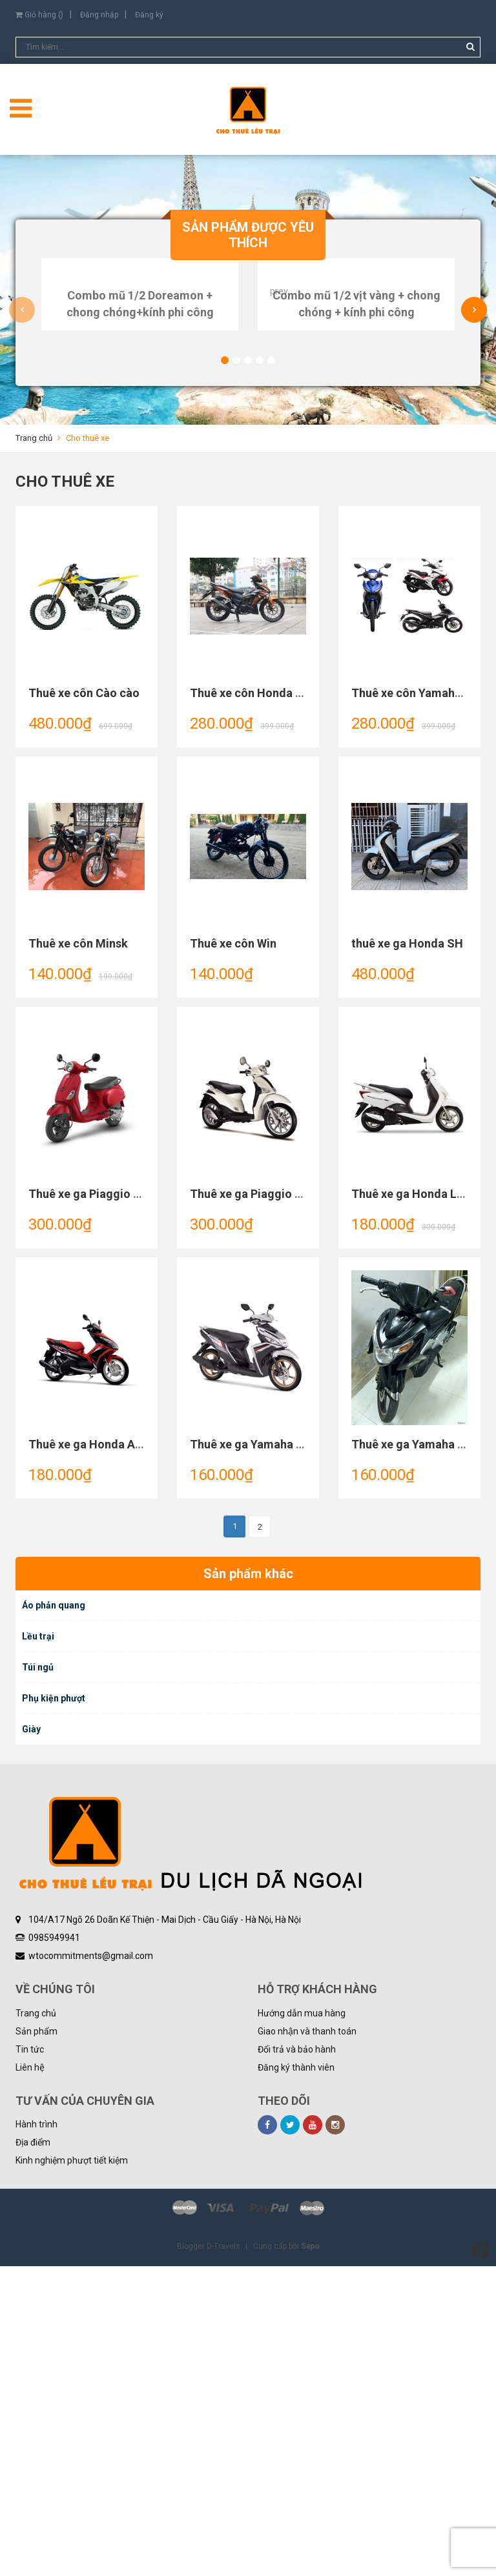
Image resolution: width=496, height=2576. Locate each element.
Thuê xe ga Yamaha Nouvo (421, 1754)
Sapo (310, 2556)
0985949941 (54, 2247)
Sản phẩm (36, 2341)
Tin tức (30, 2359)
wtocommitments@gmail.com (90, 2265)
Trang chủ (36, 2323)
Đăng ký (149, 14)
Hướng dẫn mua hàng (302, 2323)
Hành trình (36, 2434)
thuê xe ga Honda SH (407, 1253)
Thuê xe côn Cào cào (84, 1002)
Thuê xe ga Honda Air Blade (102, 1754)
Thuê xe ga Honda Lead (414, 1503)
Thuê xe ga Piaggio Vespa (97, 1503)
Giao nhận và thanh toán (307, 2341)
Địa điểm (33, 2452)
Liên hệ (30, 2377)
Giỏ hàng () (39, 14)
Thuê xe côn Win (233, 1253)
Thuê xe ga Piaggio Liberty (261, 1503)
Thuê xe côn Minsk (78, 1253)
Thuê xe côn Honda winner (260, 1002)
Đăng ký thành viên (296, 2377)
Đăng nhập (99, 14)
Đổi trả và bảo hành (297, 2359)
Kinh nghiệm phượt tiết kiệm (72, 2470)
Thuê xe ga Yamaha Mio (253, 1754)
